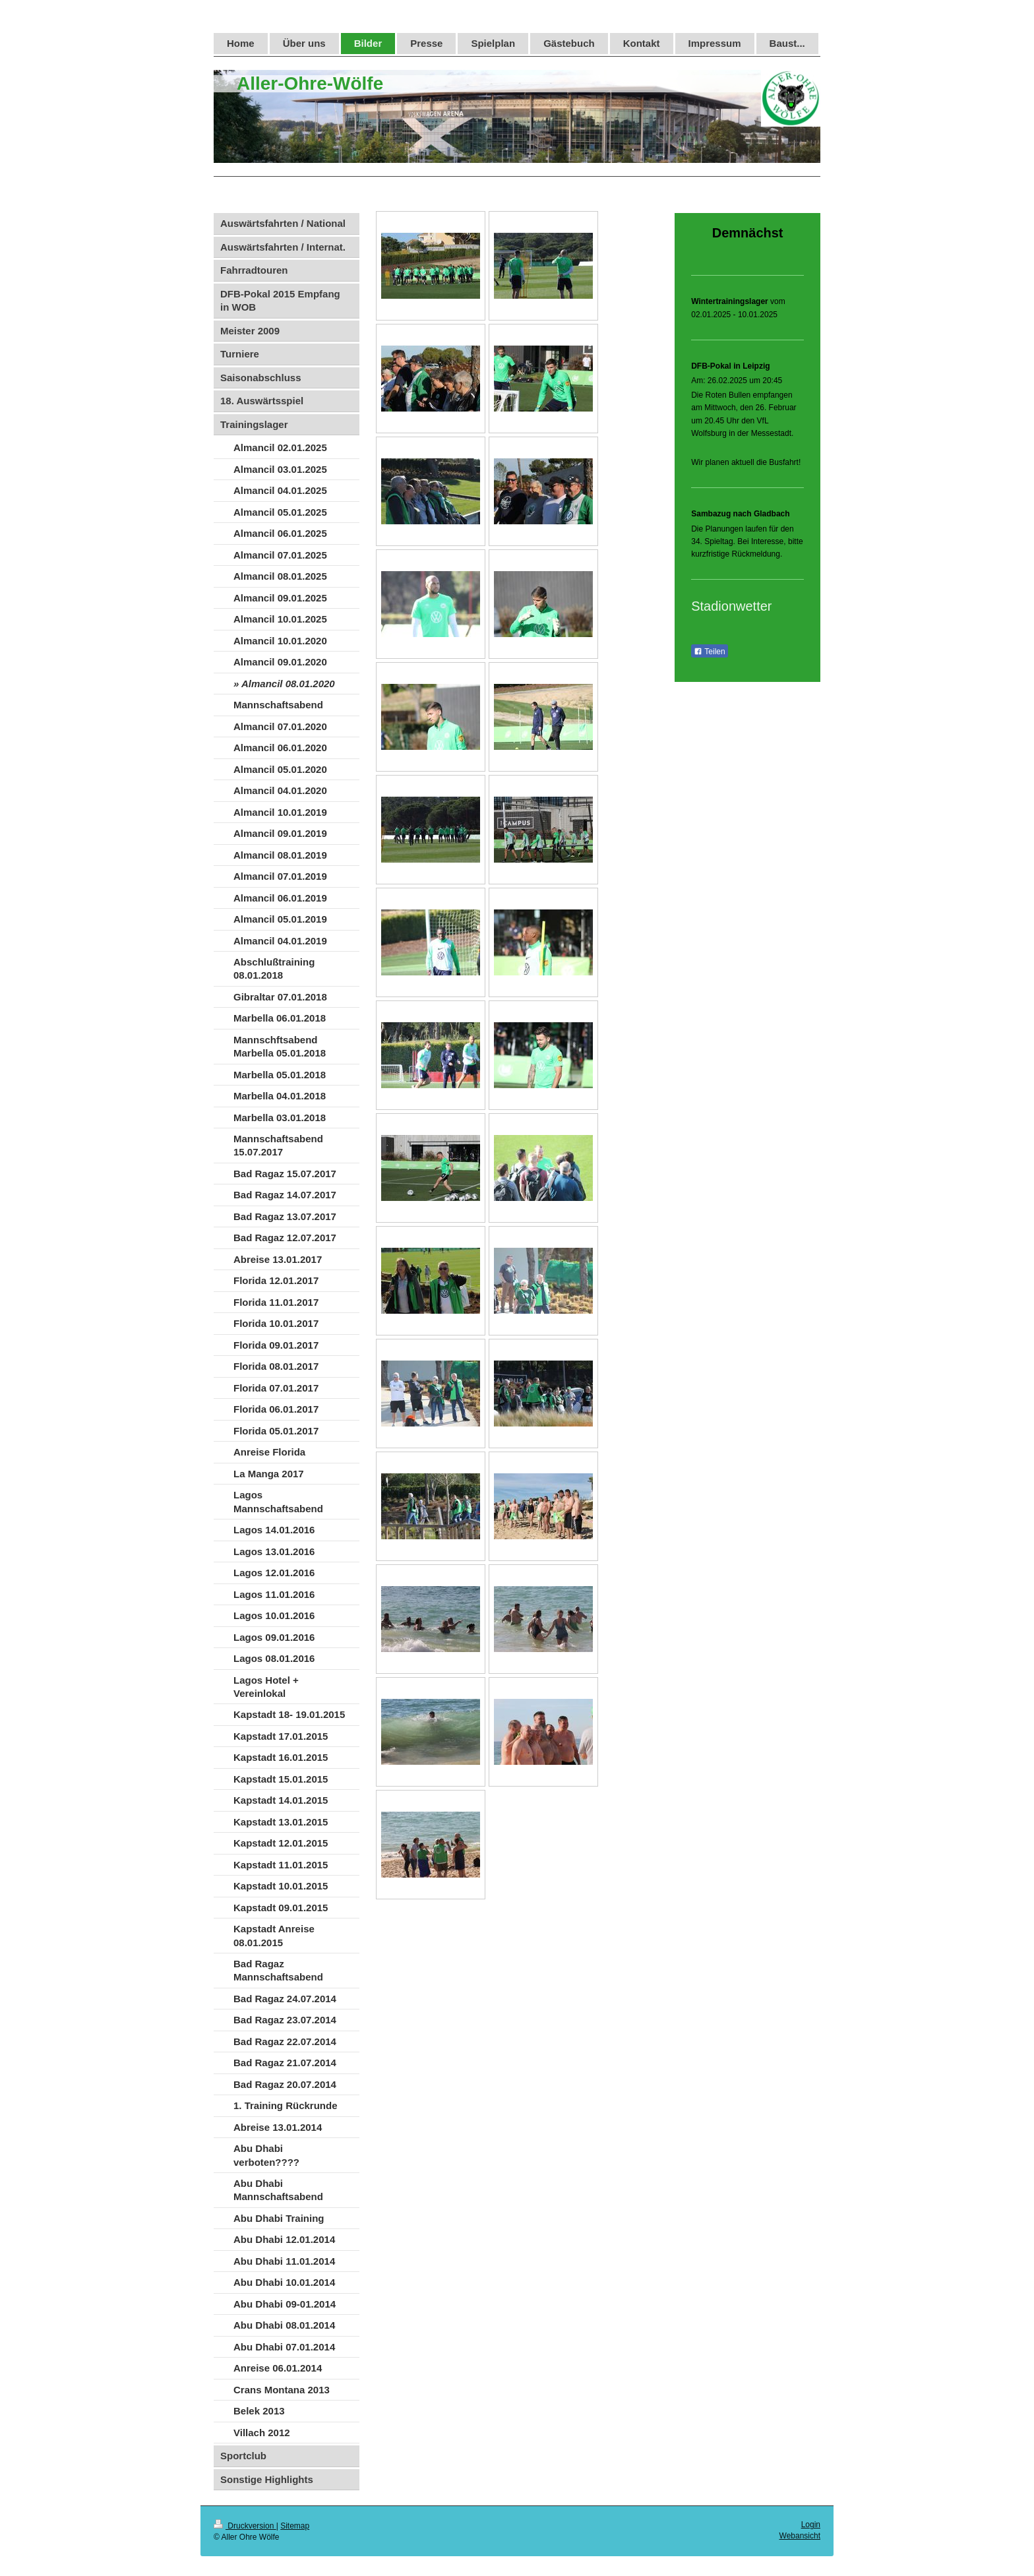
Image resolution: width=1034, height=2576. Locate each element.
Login (810, 2524)
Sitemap (294, 2525)
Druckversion (245, 2525)
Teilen (709, 651)
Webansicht (799, 2535)
